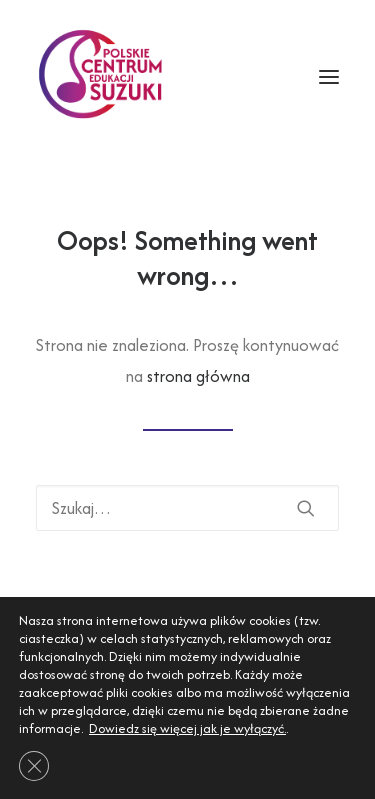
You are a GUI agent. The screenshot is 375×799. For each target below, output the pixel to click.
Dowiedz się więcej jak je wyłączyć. (187, 728)
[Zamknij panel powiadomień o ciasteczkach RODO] (34, 766)
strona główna (198, 376)
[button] (306, 508)
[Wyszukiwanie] (187, 508)
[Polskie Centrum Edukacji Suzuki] (103, 77)
